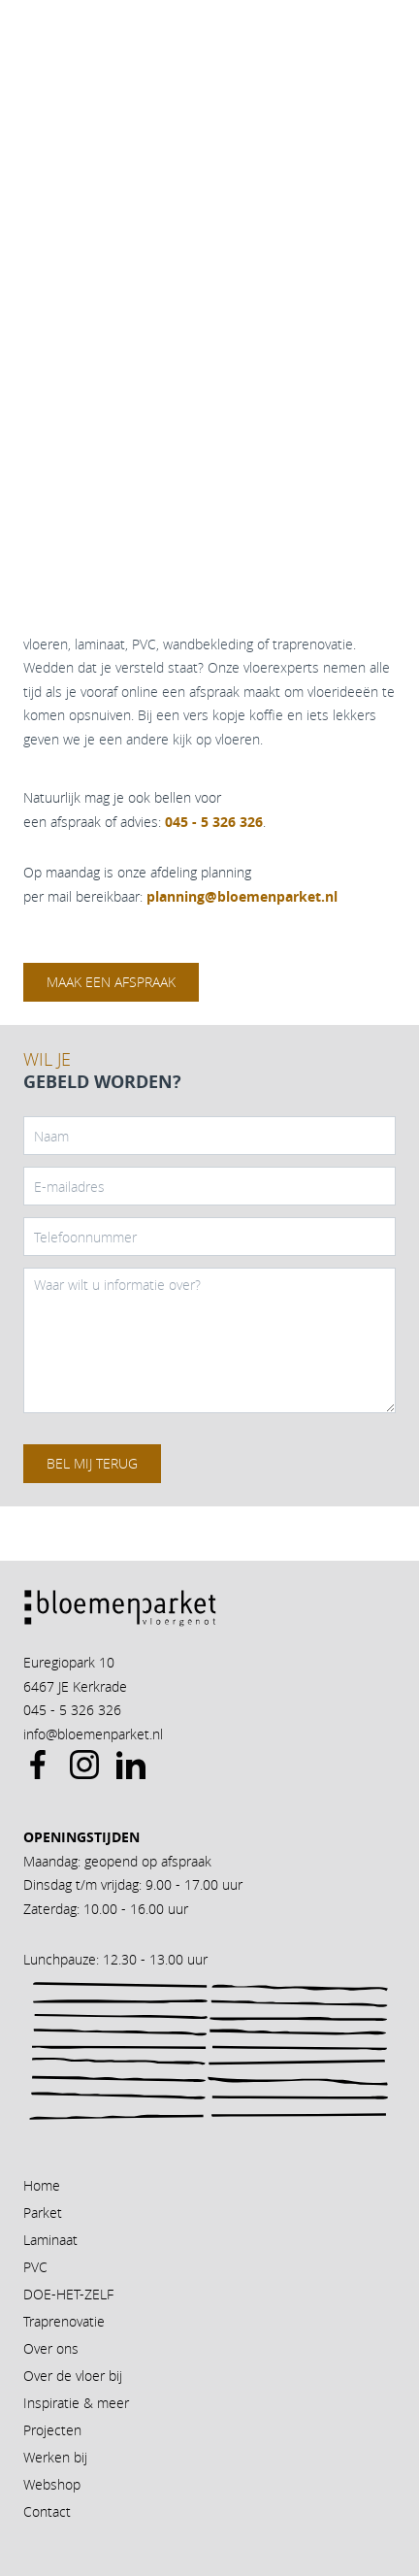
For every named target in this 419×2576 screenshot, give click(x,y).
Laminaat (50, 2239)
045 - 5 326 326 (72, 1710)
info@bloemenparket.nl (93, 1734)
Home (41, 2185)
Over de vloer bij (72, 2375)
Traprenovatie (64, 2321)
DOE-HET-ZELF (68, 2294)
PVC (35, 2267)
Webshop (52, 2484)
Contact (47, 2511)
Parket (42, 2212)
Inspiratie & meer (76, 2403)
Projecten (52, 2430)
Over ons (51, 2348)
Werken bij (55, 2457)
